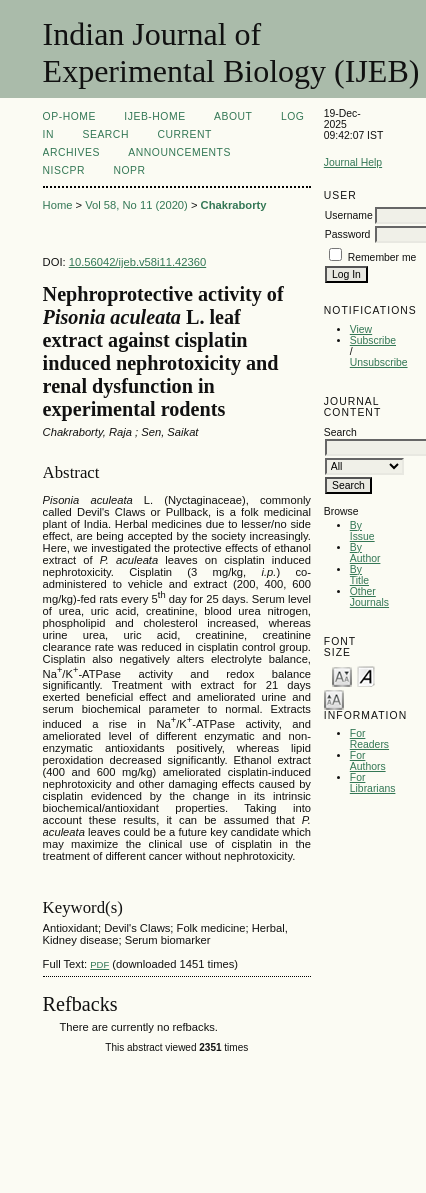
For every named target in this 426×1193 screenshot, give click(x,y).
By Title (359, 575)
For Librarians (373, 783)
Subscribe (373, 340)
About (233, 116)
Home (58, 205)
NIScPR (64, 170)
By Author (365, 553)
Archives (71, 152)
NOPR (129, 170)
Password (348, 234)
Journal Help (353, 162)
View (361, 329)
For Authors (368, 761)
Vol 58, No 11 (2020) (136, 205)
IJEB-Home (154, 116)
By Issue (362, 531)
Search (105, 134)
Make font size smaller (342, 675)
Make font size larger (334, 698)
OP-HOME (69, 116)
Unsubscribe (379, 362)
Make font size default (366, 675)
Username (349, 215)
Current (184, 134)
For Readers (369, 739)
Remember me (382, 257)
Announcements (179, 152)
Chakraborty (234, 205)
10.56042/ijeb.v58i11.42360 (137, 262)
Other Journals (369, 597)
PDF (99, 964)
